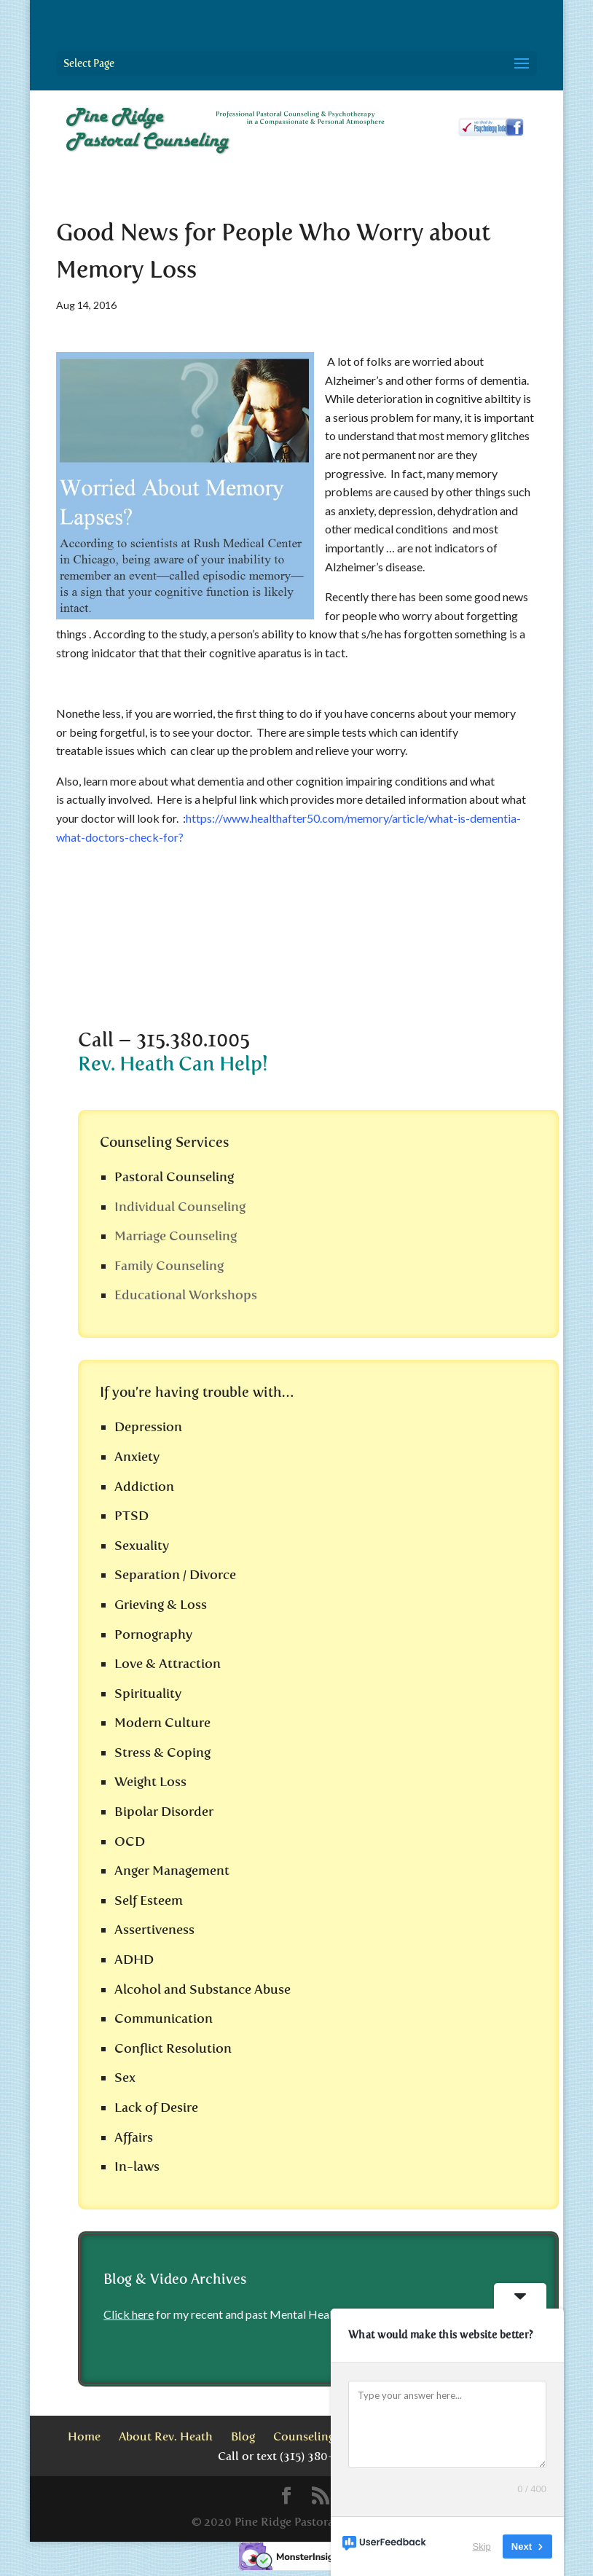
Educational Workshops (185, 1295)
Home (84, 2436)
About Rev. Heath (166, 2436)
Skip (482, 2546)
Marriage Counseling (175, 1236)
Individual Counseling (180, 1207)
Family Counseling (169, 1266)
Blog (243, 2436)
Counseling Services (326, 2436)
